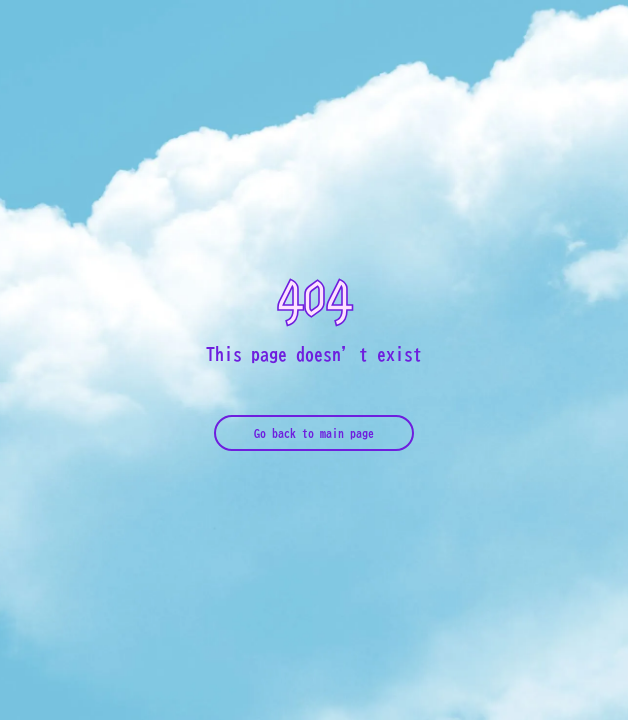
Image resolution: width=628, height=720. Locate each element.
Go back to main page (314, 433)
